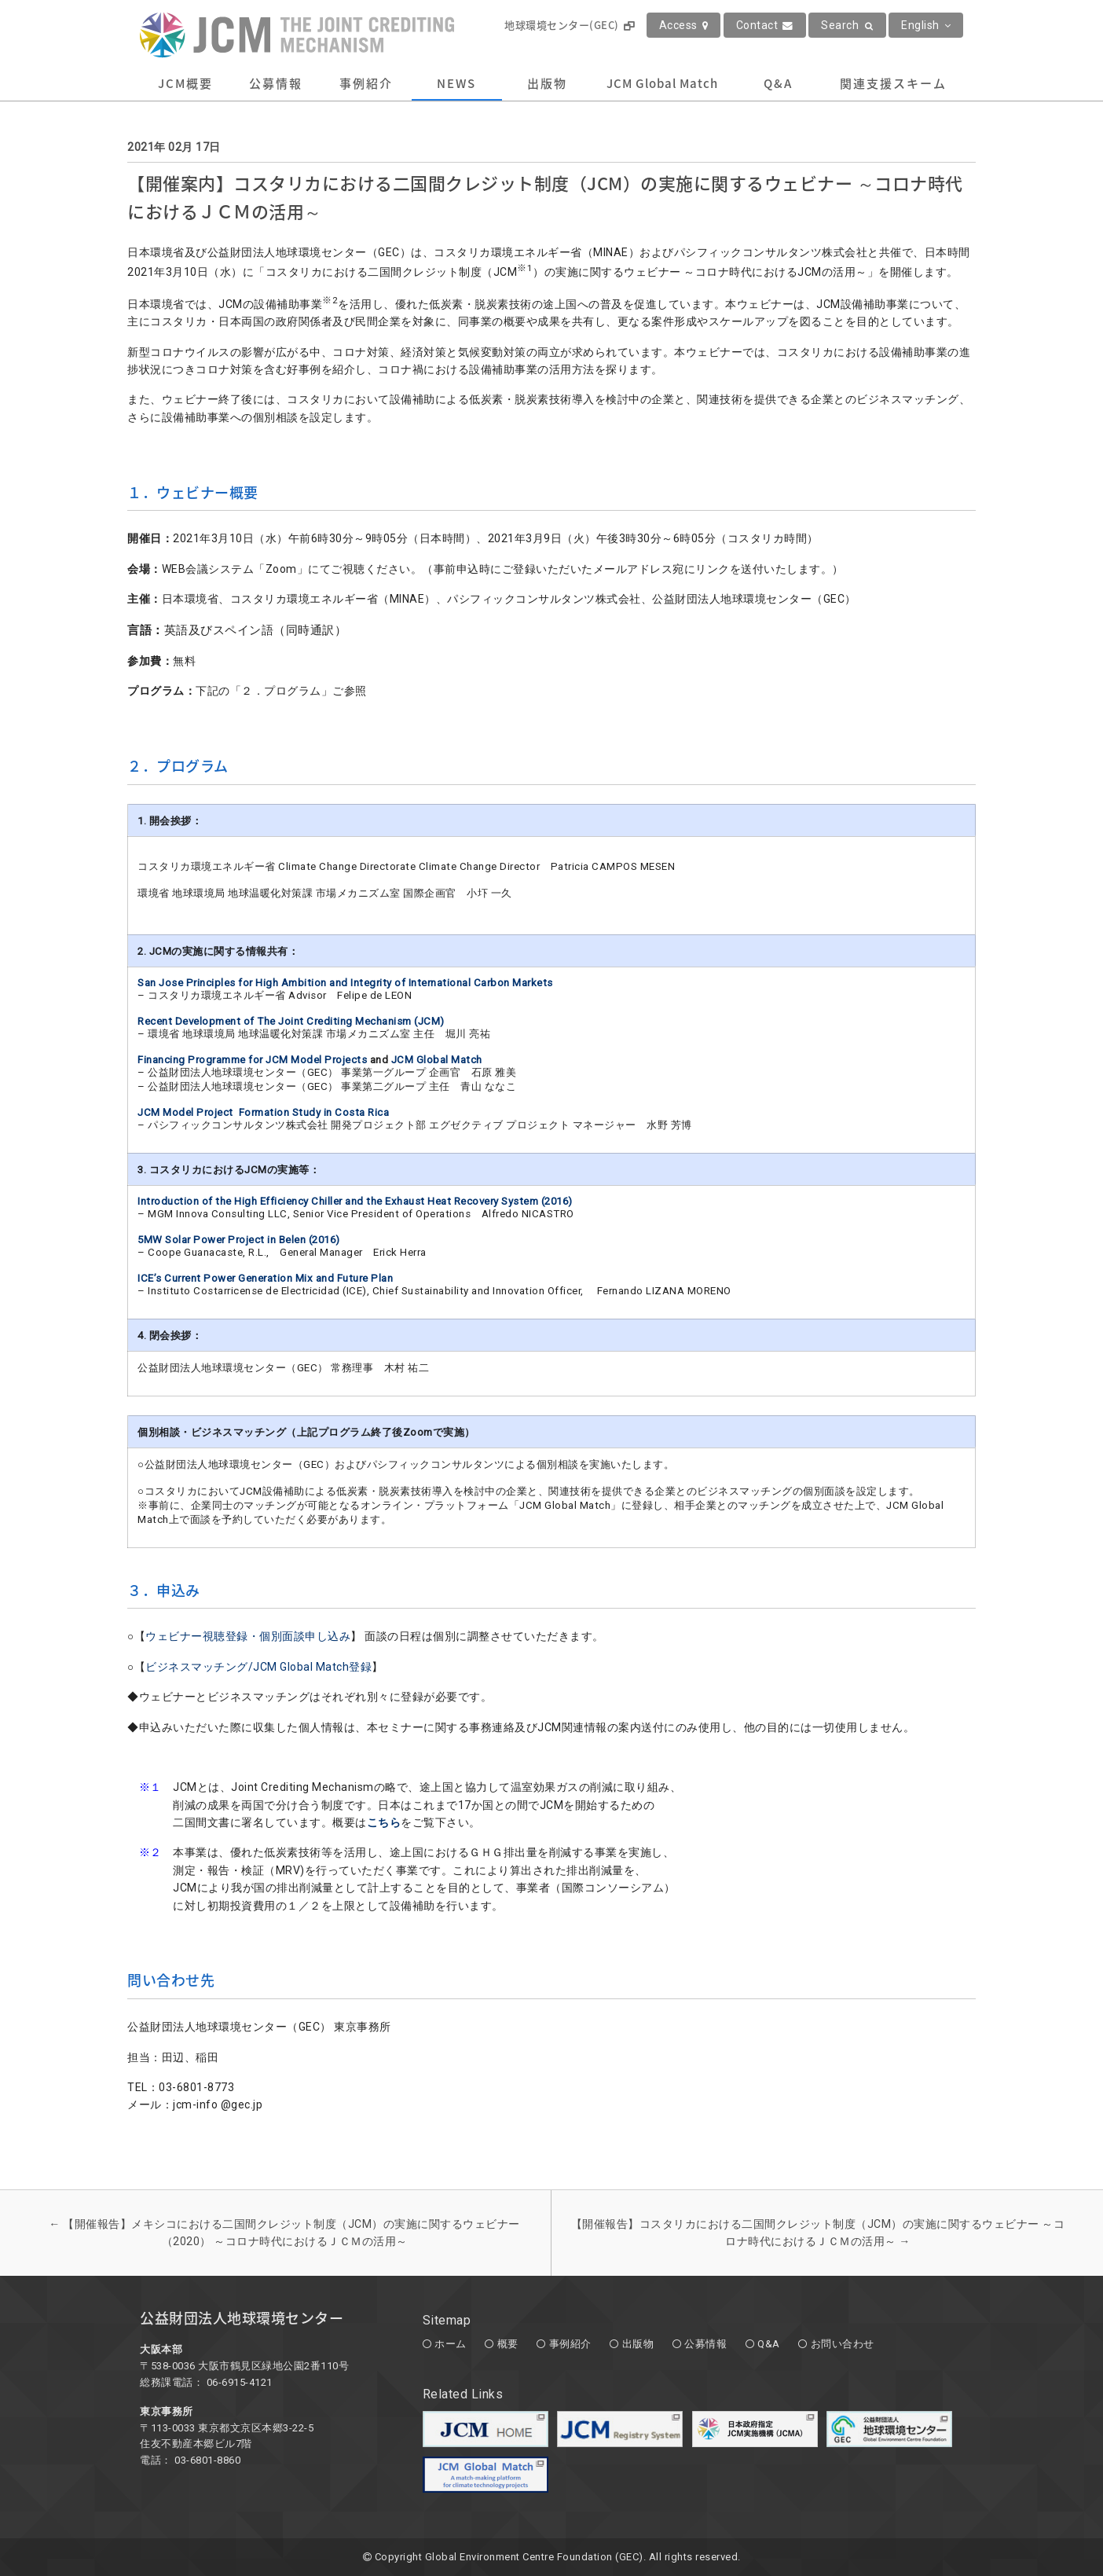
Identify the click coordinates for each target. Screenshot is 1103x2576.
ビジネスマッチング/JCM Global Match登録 (258, 1666)
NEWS (456, 83)
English (926, 25)
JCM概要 (185, 83)
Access (684, 25)
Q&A (778, 83)
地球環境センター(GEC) (569, 24)
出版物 (547, 83)
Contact (764, 25)
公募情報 (275, 83)
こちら (384, 1822)
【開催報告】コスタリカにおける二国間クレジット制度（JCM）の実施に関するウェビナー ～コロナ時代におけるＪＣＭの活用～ (818, 2233)
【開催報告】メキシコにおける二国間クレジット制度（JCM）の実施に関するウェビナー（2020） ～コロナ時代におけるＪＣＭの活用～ (284, 2233)
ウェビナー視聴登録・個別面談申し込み (247, 1636)
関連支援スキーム (893, 83)
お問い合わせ (842, 2344)
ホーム (450, 2344)
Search (847, 25)
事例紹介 (366, 83)
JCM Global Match (662, 83)
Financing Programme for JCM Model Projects (252, 1060)
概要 (508, 2344)
